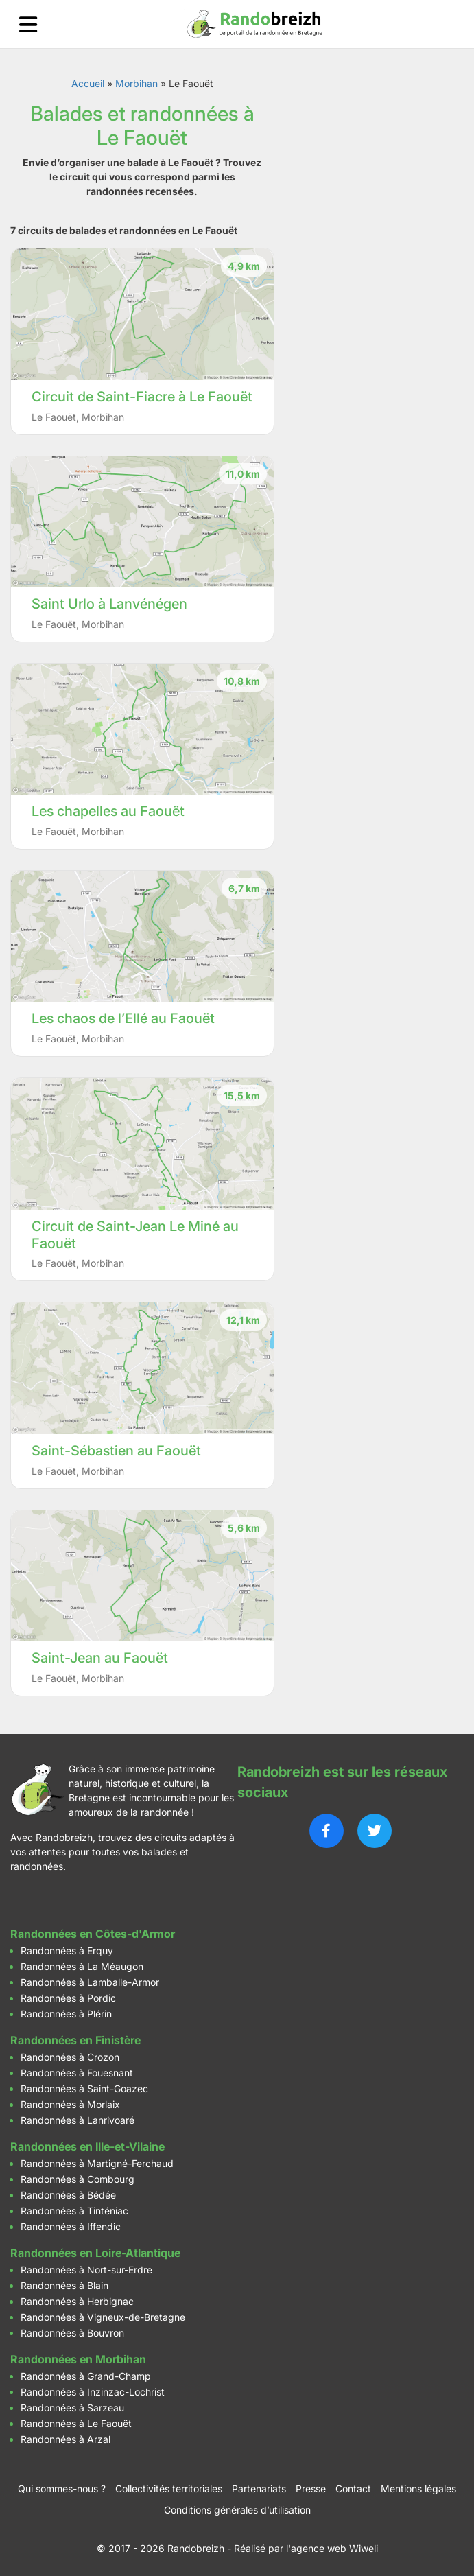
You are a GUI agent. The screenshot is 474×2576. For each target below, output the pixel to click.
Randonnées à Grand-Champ (86, 2376)
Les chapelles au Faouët (108, 811)
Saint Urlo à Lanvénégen (109, 604)
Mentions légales (418, 2488)
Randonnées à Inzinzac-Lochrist (93, 2392)
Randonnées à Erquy (67, 1950)
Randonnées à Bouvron (72, 2333)
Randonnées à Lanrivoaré (77, 2120)
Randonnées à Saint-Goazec (84, 2088)
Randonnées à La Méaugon (82, 1966)
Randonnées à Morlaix (70, 2104)
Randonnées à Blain (64, 2285)
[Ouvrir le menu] (28, 24)
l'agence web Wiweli (332, 2548)
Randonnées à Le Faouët (76, 2423)
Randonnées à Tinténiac (74, 2210)
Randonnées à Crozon (70, 2057)
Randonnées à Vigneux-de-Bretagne (103, 2317)
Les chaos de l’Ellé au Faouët (123, 1018)
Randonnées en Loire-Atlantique (95, 2253)
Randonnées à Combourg (77, 2179)
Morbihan (136, 83)
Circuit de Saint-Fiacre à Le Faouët (142, 396)
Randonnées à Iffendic (71, 2226)
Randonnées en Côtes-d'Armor (92, 1934)
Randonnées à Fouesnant (77, 2073)
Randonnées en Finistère (75, 2040)
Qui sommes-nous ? (62, 2488)
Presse (311, 2488)
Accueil (87, 83)
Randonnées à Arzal (65, 2439)
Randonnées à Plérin (66, 2013)
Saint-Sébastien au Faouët (116, 1450)
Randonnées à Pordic (68, 1998)
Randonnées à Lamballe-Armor (90, 1982)
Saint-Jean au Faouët (100, 1658)
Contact (353, 2488)
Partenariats (259, 2488)
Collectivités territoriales (168, 2488)
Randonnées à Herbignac (77, 2301)
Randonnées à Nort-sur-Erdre (86, 2269)
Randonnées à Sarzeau (72, 2407)
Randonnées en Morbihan (78, 2359)
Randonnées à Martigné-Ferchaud (97, 2163)
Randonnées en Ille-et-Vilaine (87, 2146)
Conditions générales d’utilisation (237, 2510)
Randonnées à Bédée (68, 2195)
